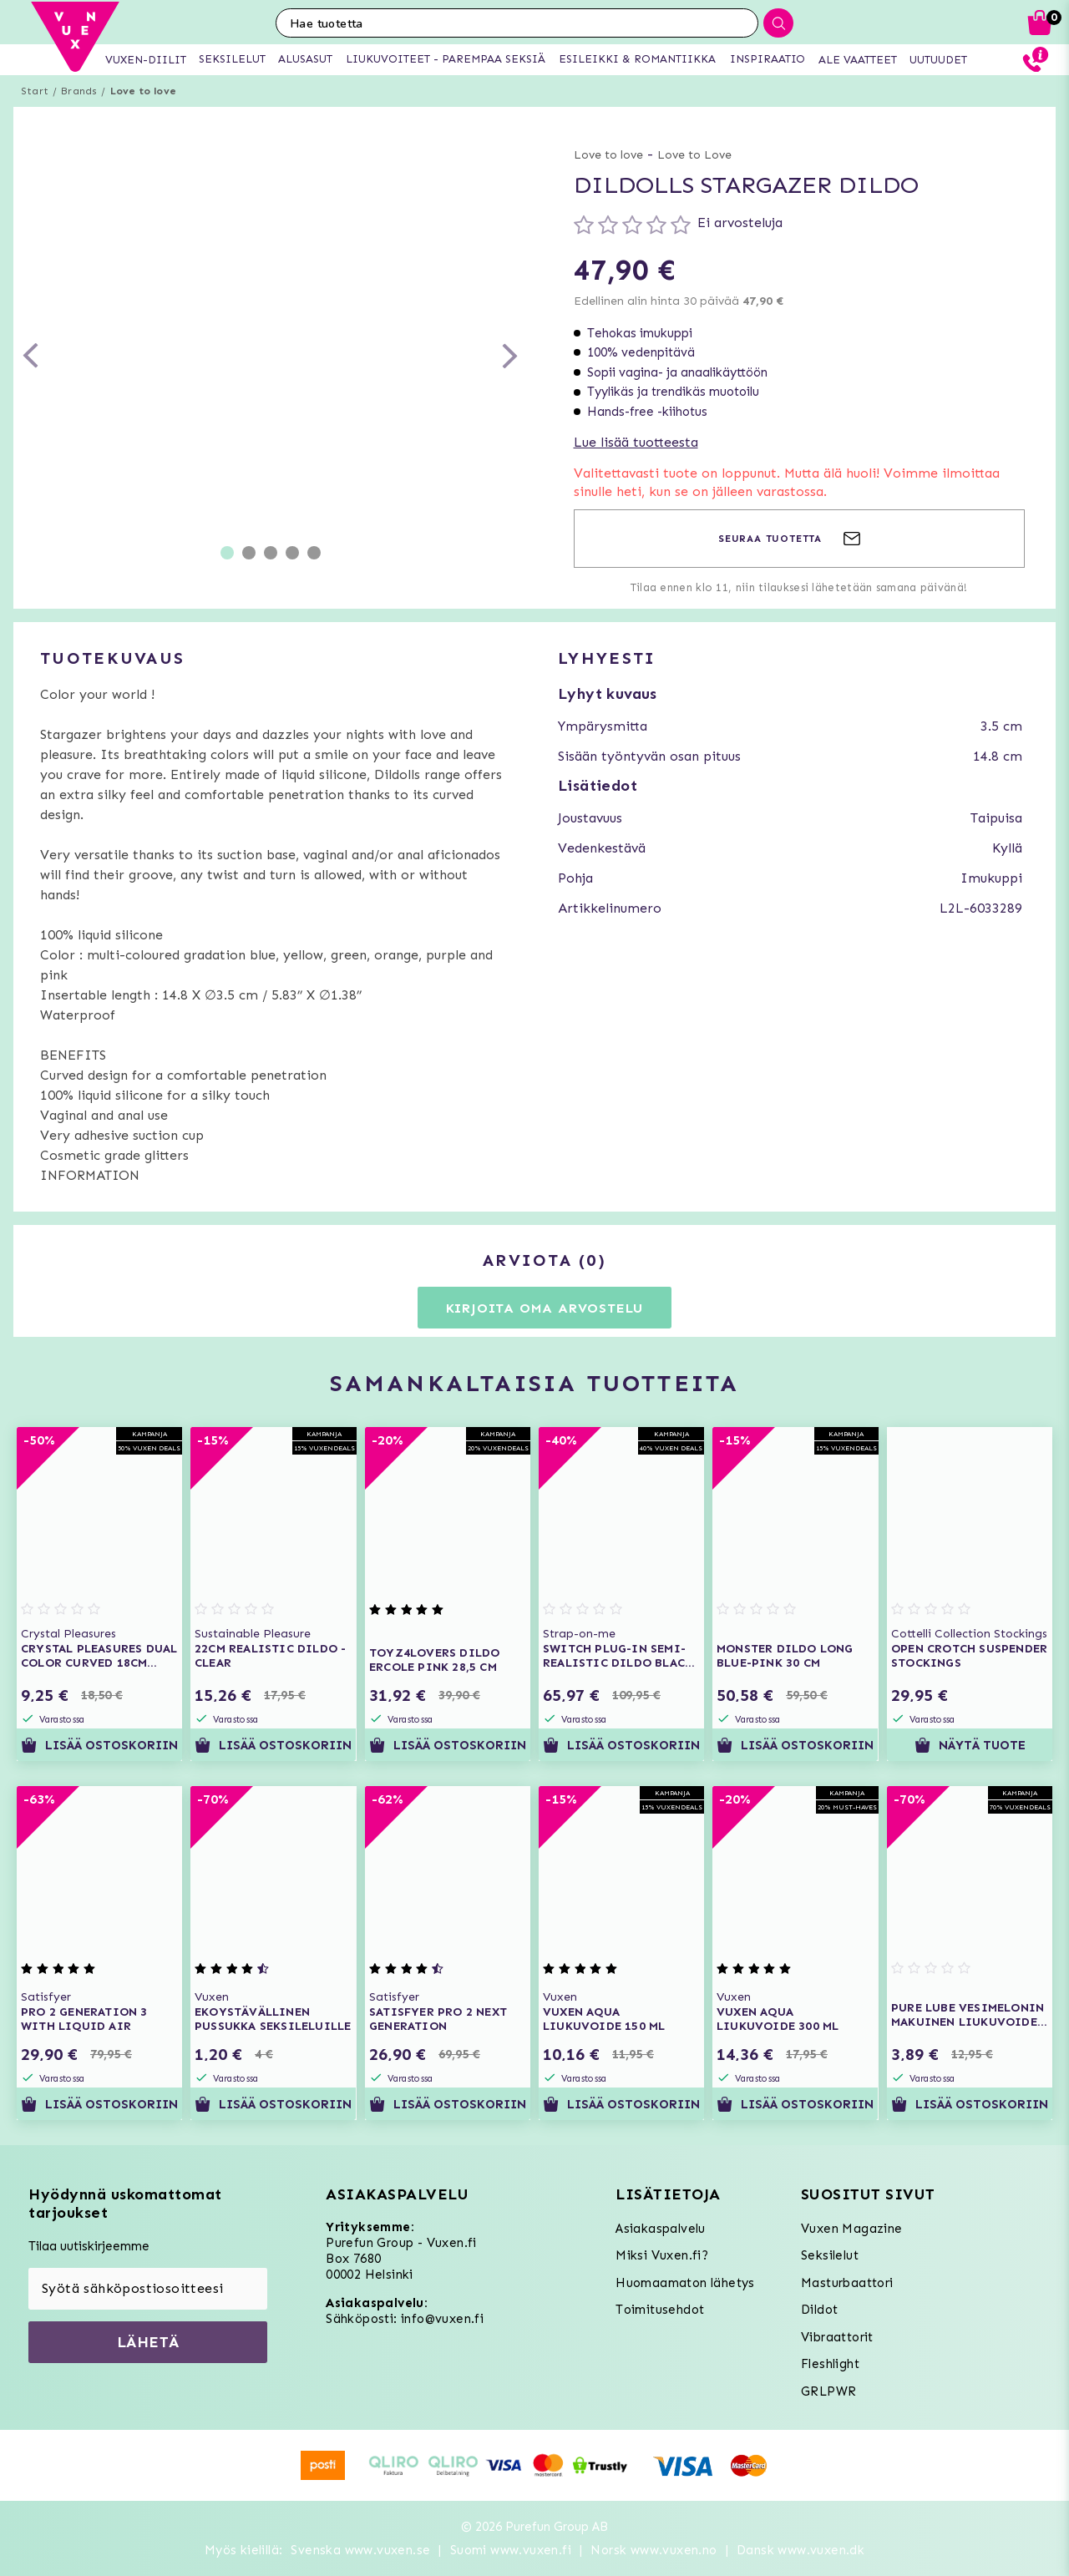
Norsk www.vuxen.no (653, 2550)
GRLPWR (828, 2391)
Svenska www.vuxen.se (360, 2550)
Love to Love (694, 155)
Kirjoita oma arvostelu (545, 1308)
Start (34, 91)
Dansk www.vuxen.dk (800, 2550)
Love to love (143, 91)
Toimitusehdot (660, 2309)
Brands (79, 91)
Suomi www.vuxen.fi (510, 2550)
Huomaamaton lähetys (685, 2282)
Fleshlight (830, 2363)
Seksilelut (830, 2255)
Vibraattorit (837, 2337)
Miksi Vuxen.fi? (662, 2255)
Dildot (819, 2309)
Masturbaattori (847, 2282)
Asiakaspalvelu (661, 2228)
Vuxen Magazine (852, 2228)
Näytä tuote (969, 1745)
